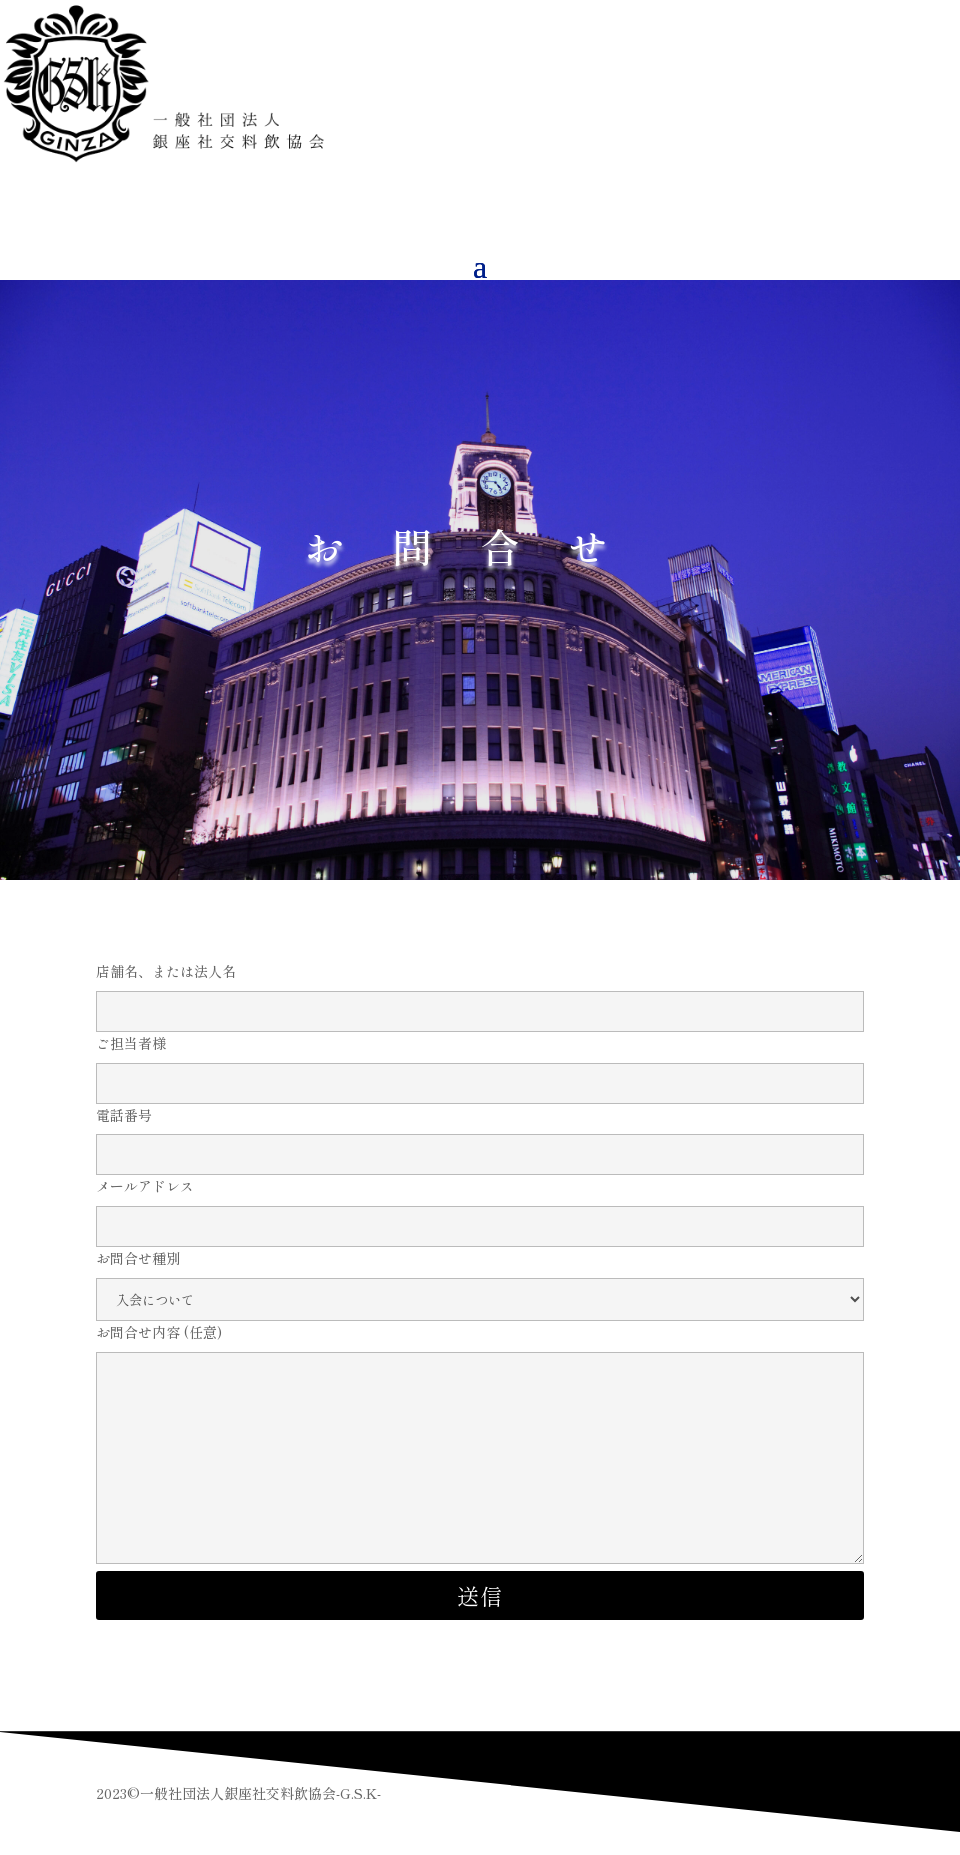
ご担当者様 (480, 1063)
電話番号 (480, 1135)
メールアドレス (480, 1206)
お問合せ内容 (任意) (480, 1445)
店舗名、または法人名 (480, 991)
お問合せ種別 (480, 1278)
